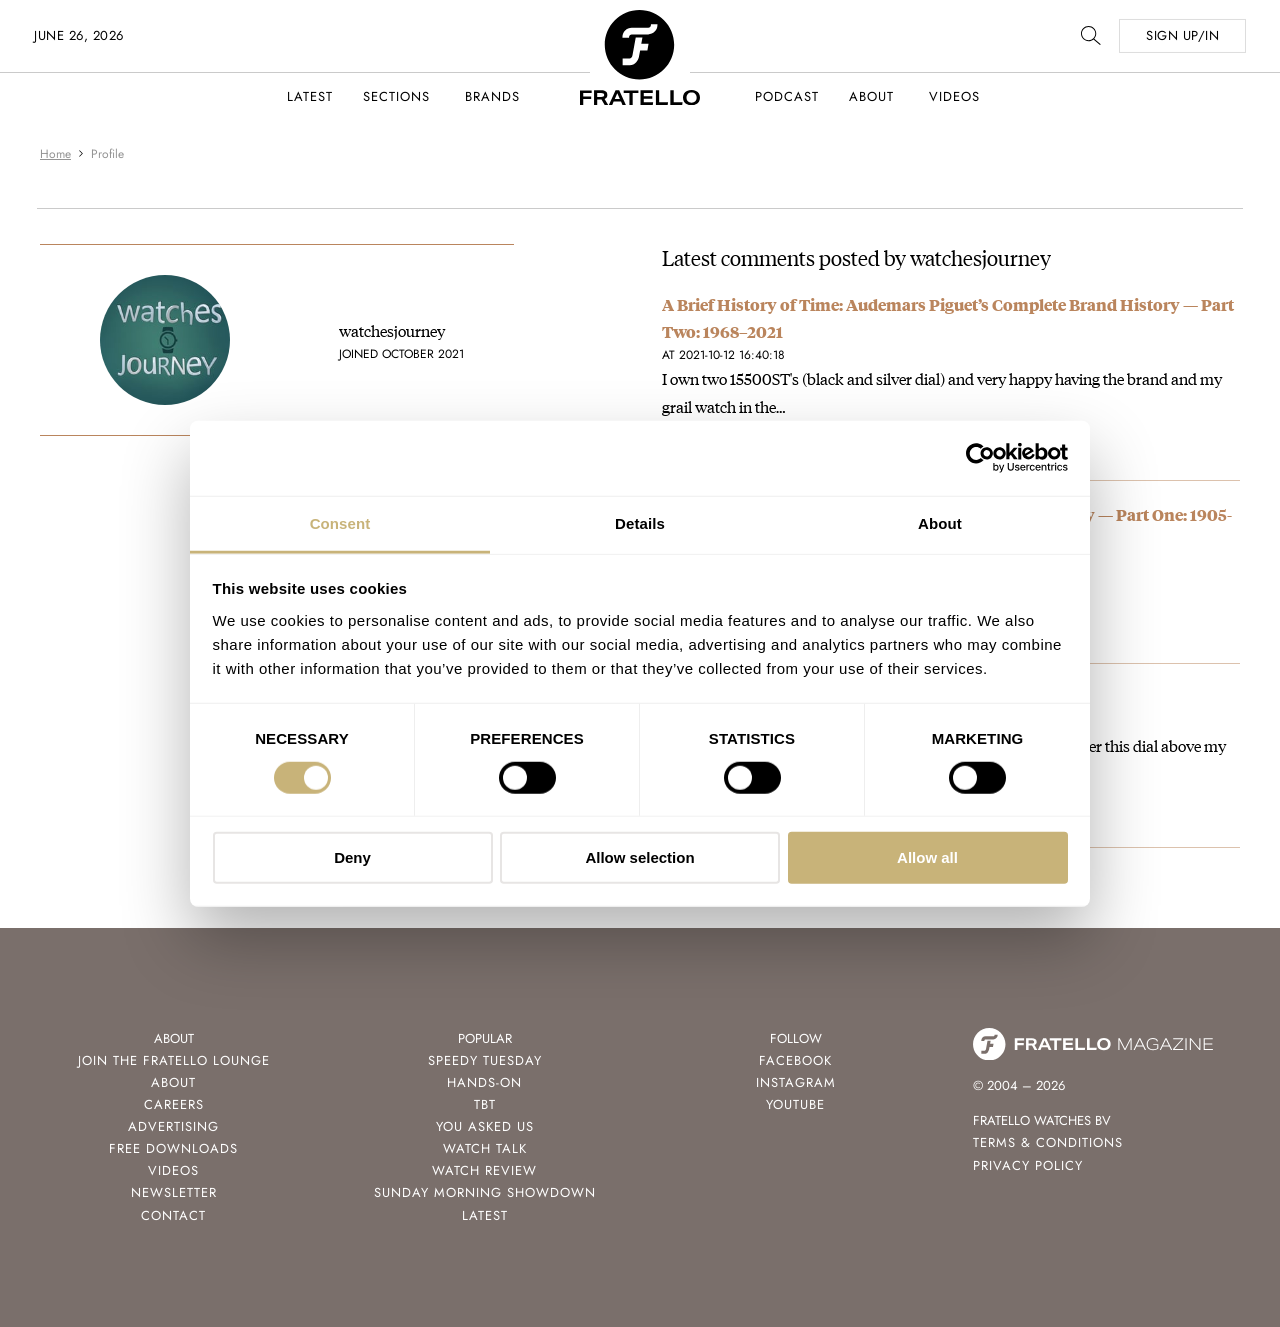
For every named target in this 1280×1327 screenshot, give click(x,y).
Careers (174, 1104)
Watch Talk (485, 1148)
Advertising (173, 1126)
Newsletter (174, 1192)
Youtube (795, 1104)
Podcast (787, 96)
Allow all (927, 857)
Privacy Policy (1028, 1165)
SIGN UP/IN (1182, 35)
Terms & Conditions (1048, 1142)
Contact (173, 1215)
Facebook (795, 1060)
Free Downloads (173, 1148)
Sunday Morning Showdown (485, 1192)
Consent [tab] (340, 522)
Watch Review (484, 1170)
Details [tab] (640, 522)
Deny (352, 857)
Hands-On (484, 1082)
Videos (954, 96)
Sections (396, 96)
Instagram (796, 1082)
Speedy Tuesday (485, 1060)
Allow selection (639, 857)
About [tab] (940, 522)
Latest (310, 96)
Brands (492, 96)
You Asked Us (485, 1126)
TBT (485, 1104)
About (871, 96)
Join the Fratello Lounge (174, 1060)
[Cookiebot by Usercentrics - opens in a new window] (980, 458)
